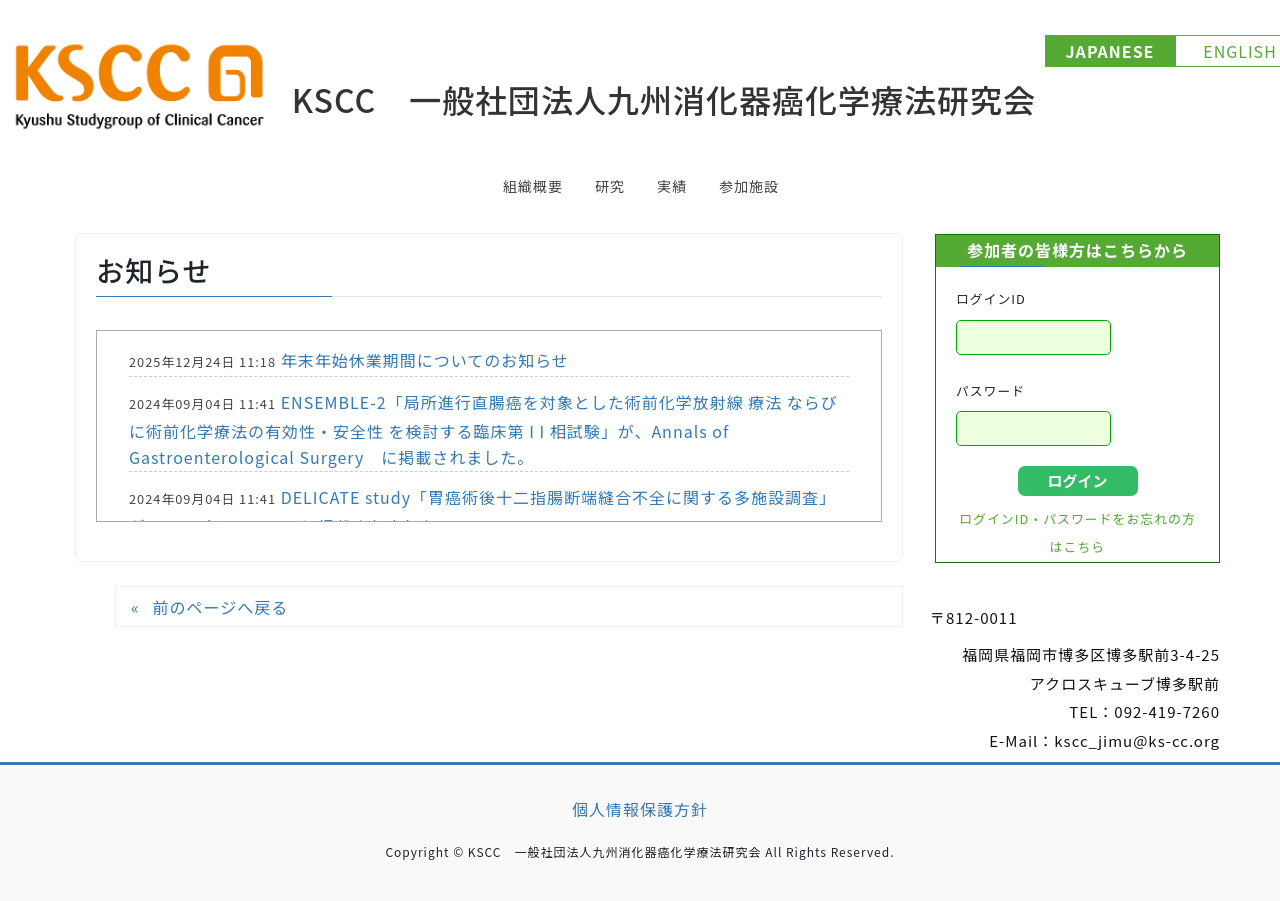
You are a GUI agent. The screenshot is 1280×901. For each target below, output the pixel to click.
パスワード (990, 390)
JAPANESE (1110, 51)
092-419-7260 (1167, 711)
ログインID (991, 298)
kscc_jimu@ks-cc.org (1137, 740)
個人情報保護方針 (640, 809)
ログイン (1077, 480)
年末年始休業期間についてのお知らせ (425, 360)
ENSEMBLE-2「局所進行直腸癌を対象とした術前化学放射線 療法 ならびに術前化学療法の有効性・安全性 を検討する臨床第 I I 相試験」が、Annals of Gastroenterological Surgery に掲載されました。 (483, 429)
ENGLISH (1240, 51)
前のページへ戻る (220, 607)
